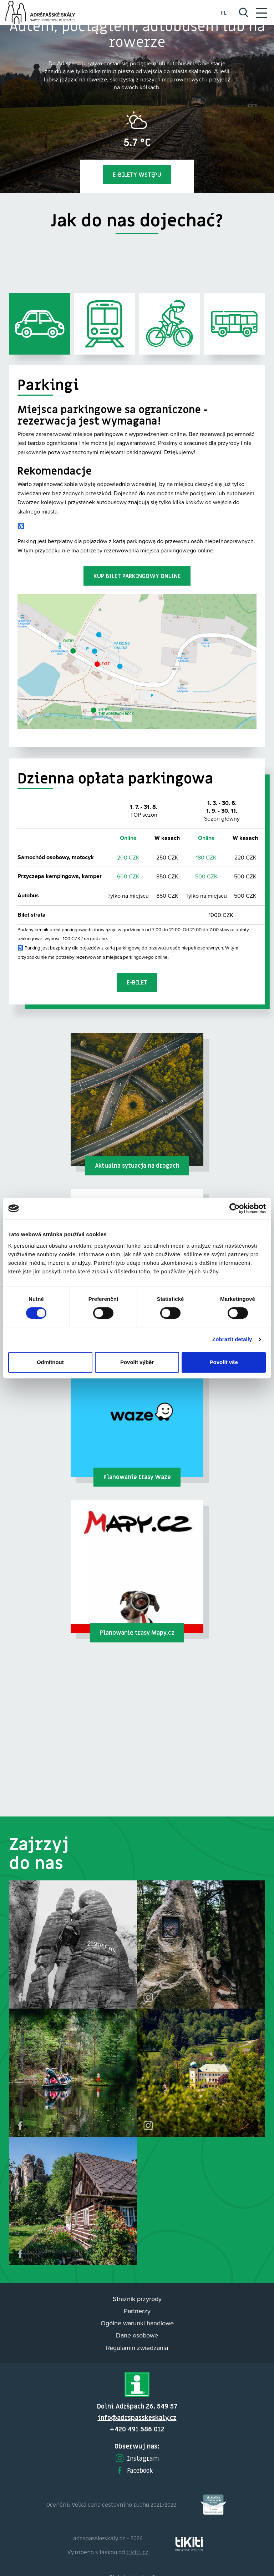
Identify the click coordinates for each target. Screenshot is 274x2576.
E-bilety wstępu (137, 174)
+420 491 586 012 (137, 2429)
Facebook (134, 2470)
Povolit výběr (137, 1362)
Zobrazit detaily (232, 1339)
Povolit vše (224, 1362)
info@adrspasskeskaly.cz (137, 2417)
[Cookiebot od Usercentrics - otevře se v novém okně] (234, 1208)
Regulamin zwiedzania (137, 2347)
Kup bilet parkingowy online (137, 576)
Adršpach (41, 12)
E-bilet (137, 982)
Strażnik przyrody (137, 2298)
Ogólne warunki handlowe (137, 2323)
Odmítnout (50, 1362)
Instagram (137, 2458)
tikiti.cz (137, 2552)
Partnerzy (137, 2310)
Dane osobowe (137, 2335)
